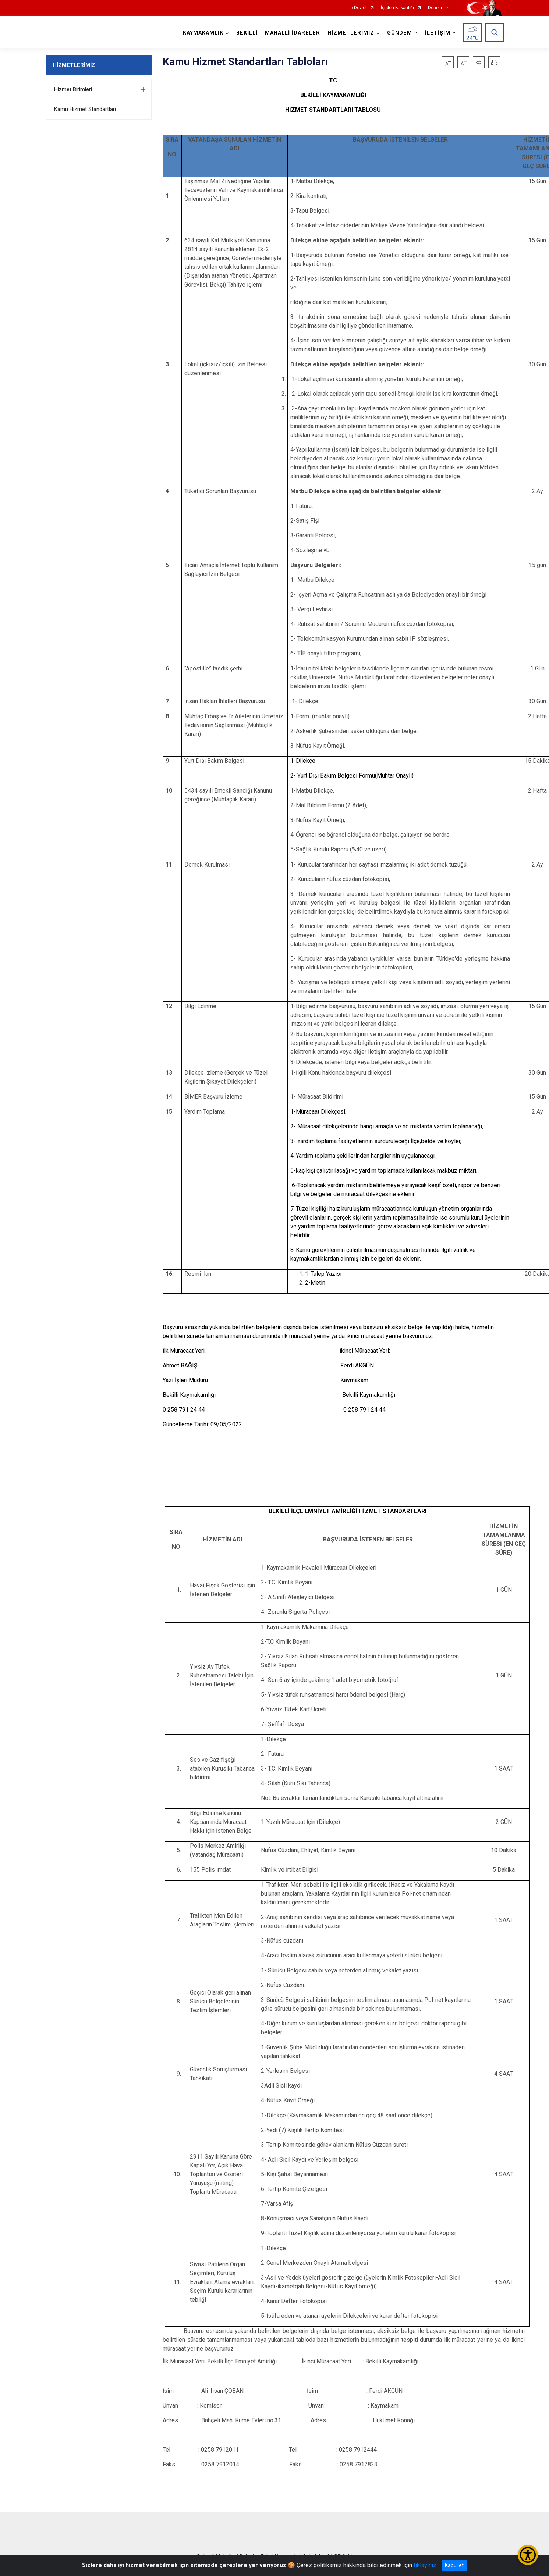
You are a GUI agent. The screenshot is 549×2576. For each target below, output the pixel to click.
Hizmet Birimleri (73, 89)
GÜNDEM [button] (399, 33)
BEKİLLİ (247, 33)
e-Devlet (358, 8)
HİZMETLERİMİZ (74, 65)
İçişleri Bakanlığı (397, 8)
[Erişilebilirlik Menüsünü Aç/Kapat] (528, 2555)
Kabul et (454, 2565)
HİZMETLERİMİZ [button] (350, 33)
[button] (479, 62)
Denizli (435, 8)
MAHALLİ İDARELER (292, 33)
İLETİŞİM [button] (437, 33)
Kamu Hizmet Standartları (85, 109)
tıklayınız (425, 2565)
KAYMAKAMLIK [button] (203, 33)
